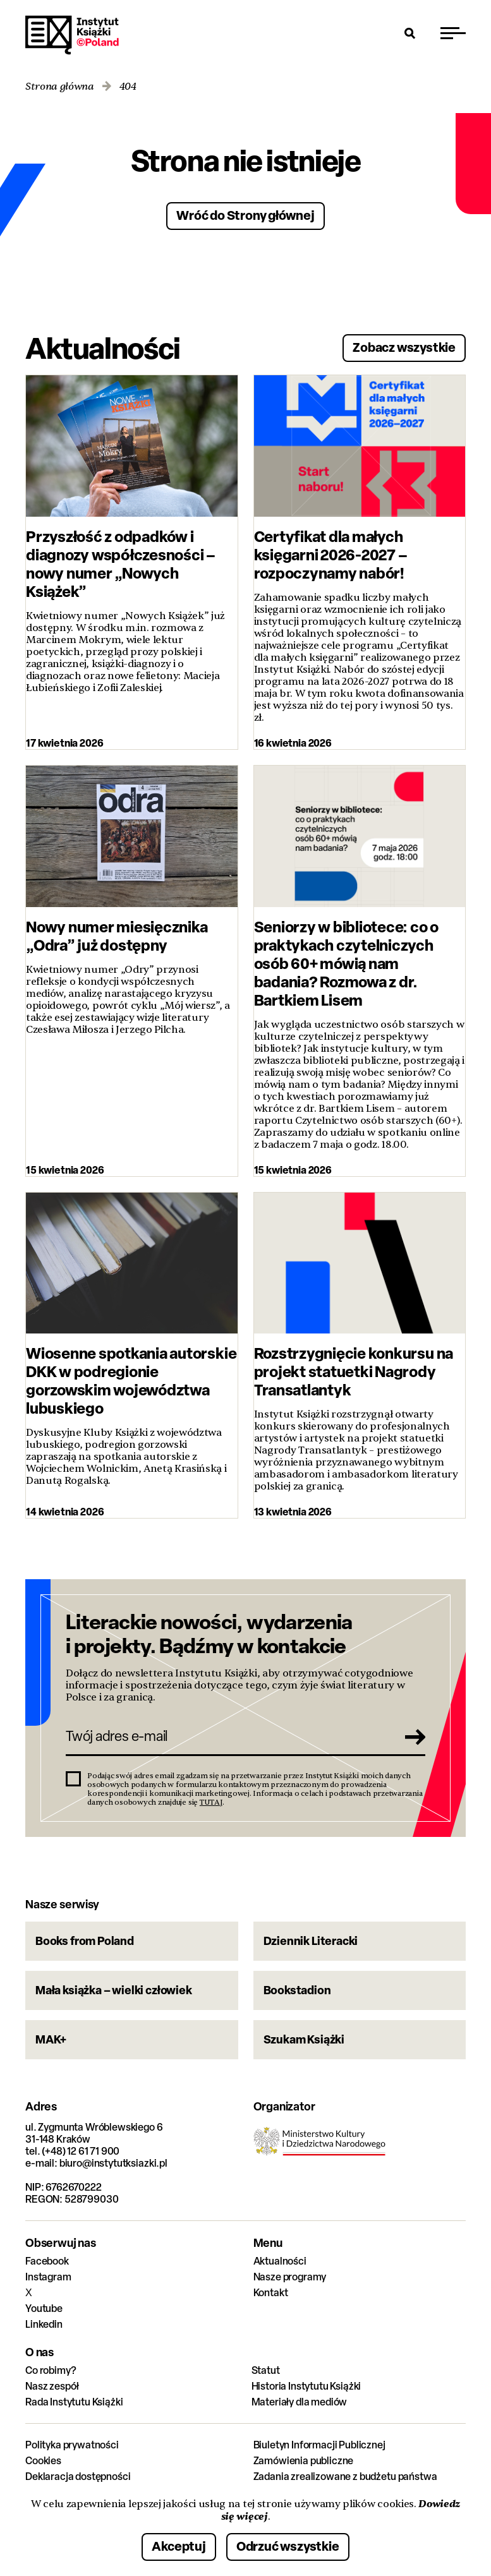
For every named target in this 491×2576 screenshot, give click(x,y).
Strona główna (59, 87)
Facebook (47, 2261)
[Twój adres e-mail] (228, 1736)
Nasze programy (290, 2277)
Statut (266, 2370)
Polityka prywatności (72, 2445)
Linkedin (44, 2324)
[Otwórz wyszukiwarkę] (410, 33)
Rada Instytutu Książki (74, 2402)
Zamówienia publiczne (303, 2461)
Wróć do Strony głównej (245, 215)
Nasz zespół (52, 2386)
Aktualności (279, 2261)
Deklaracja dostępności (77, 2477)
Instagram (48, 2277)
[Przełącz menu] (453, 33)
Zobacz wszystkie (404, 347)
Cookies (43, 2461)
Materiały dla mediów (300, 2402)
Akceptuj (178, 2546)
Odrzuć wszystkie (287, 2546)
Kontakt (270, 2293)
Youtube (44, 2308)
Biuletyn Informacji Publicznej (319, 2445)
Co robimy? (50, 2370)
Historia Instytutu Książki (306, 2386)
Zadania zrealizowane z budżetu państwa (345, 2477)
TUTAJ (211, 1802)
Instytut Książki (72, 35)
